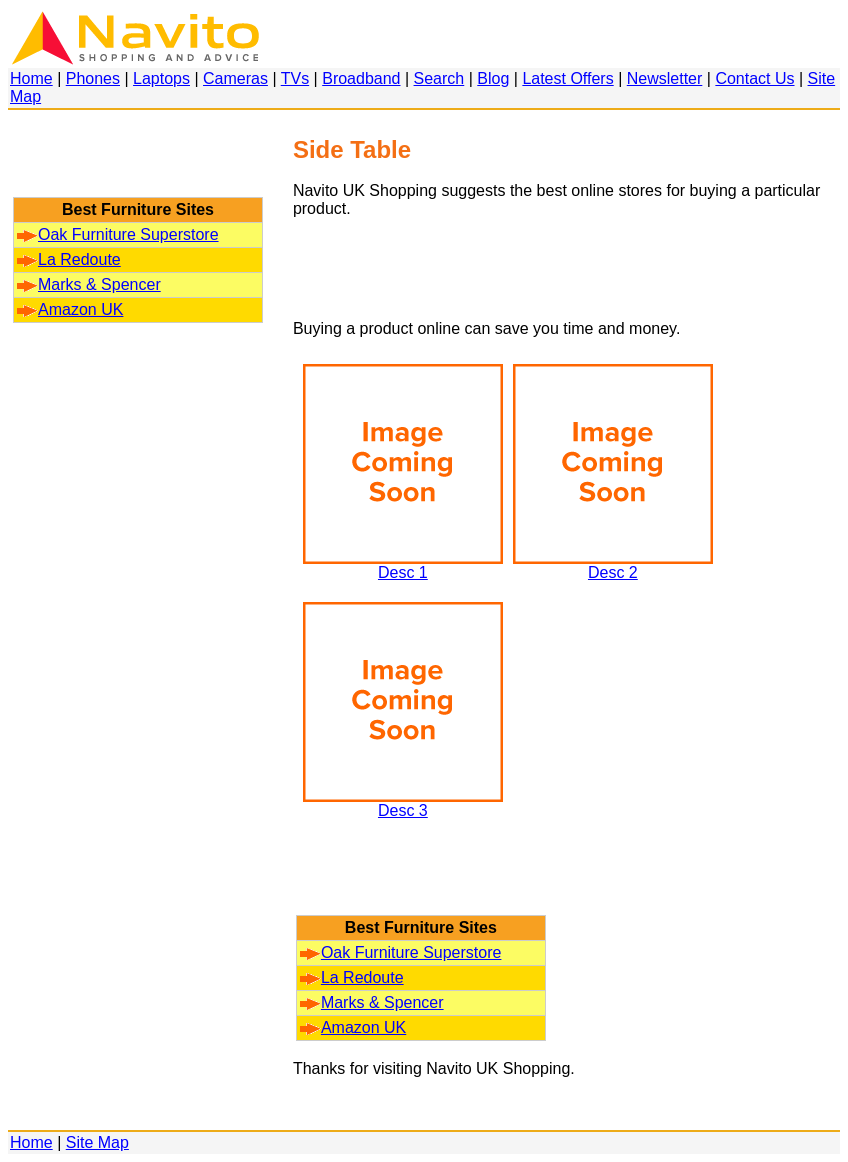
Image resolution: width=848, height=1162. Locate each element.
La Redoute (69, 259)
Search (439, 78)
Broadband (361, 78)
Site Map (97, 1142)
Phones (93, 78)
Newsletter (665, 78)
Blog (493, 78)
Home (31, 78)
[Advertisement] (138, 163)
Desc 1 (403, 565)
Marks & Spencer (89, 284)
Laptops (161, 78)
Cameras (235, 78)
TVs (295, 78)
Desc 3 (403, 803)
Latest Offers (567, 78)
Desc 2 (613, 565)
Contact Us (754, 78)
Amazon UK (70, 309)
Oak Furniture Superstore (118, 234)
